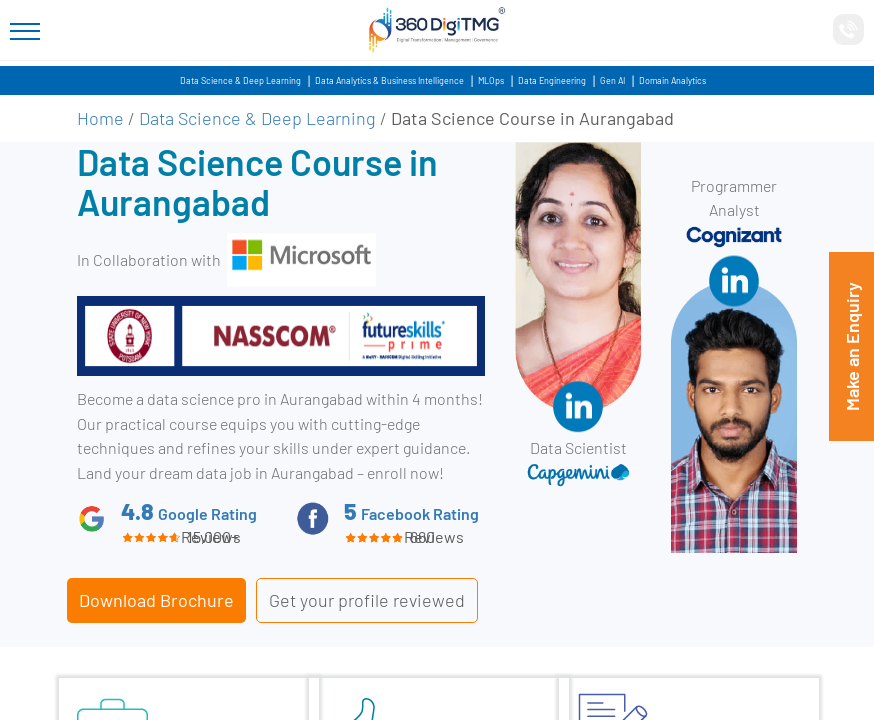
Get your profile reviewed (367, 600)
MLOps (491, 80)
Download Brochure (156, 600)
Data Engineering (552, 80)
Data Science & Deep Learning (240, 80)
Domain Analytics (672, 80)
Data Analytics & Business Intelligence (389, 80)
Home (100, 118)
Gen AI (612, 80)
